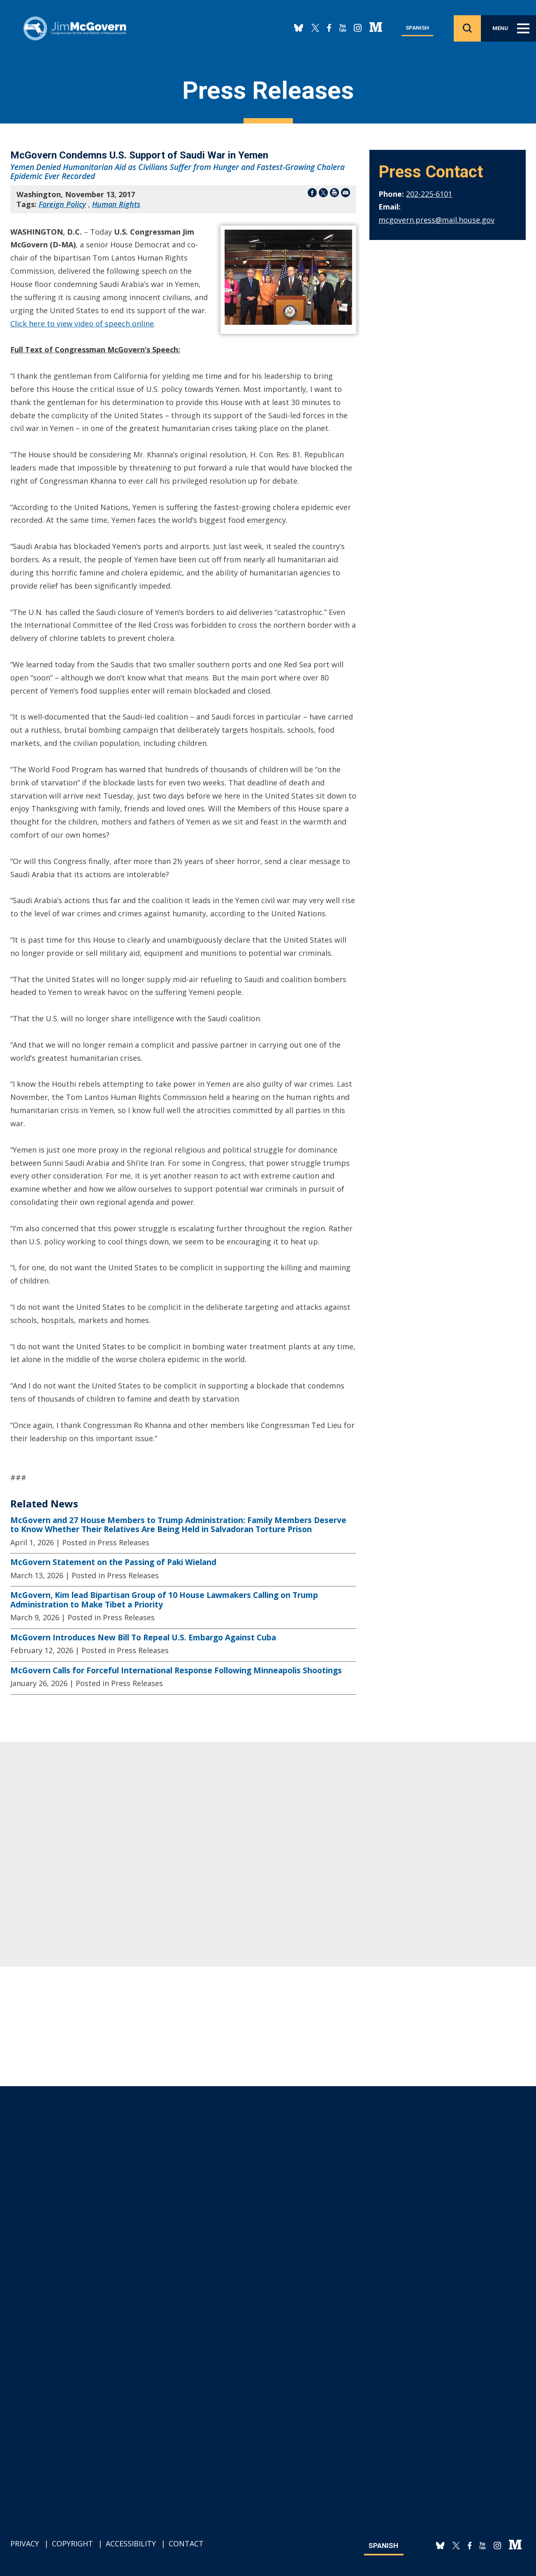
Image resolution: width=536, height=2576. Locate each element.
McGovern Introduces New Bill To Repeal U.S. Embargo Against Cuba (143, 1637)
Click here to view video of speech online (82, 323)
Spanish (417, 28)
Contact (186, 2543)
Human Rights (116, 204)
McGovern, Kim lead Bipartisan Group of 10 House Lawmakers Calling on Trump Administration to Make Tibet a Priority (164, 1600)
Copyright (72, 2543)
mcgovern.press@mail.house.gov (436, 220)
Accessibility (131, 2543)
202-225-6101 (429, 194)
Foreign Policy (62, 204)
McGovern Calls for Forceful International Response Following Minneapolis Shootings (176, 1670)
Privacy (24, 2543)
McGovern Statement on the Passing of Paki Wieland (113, 1562)
